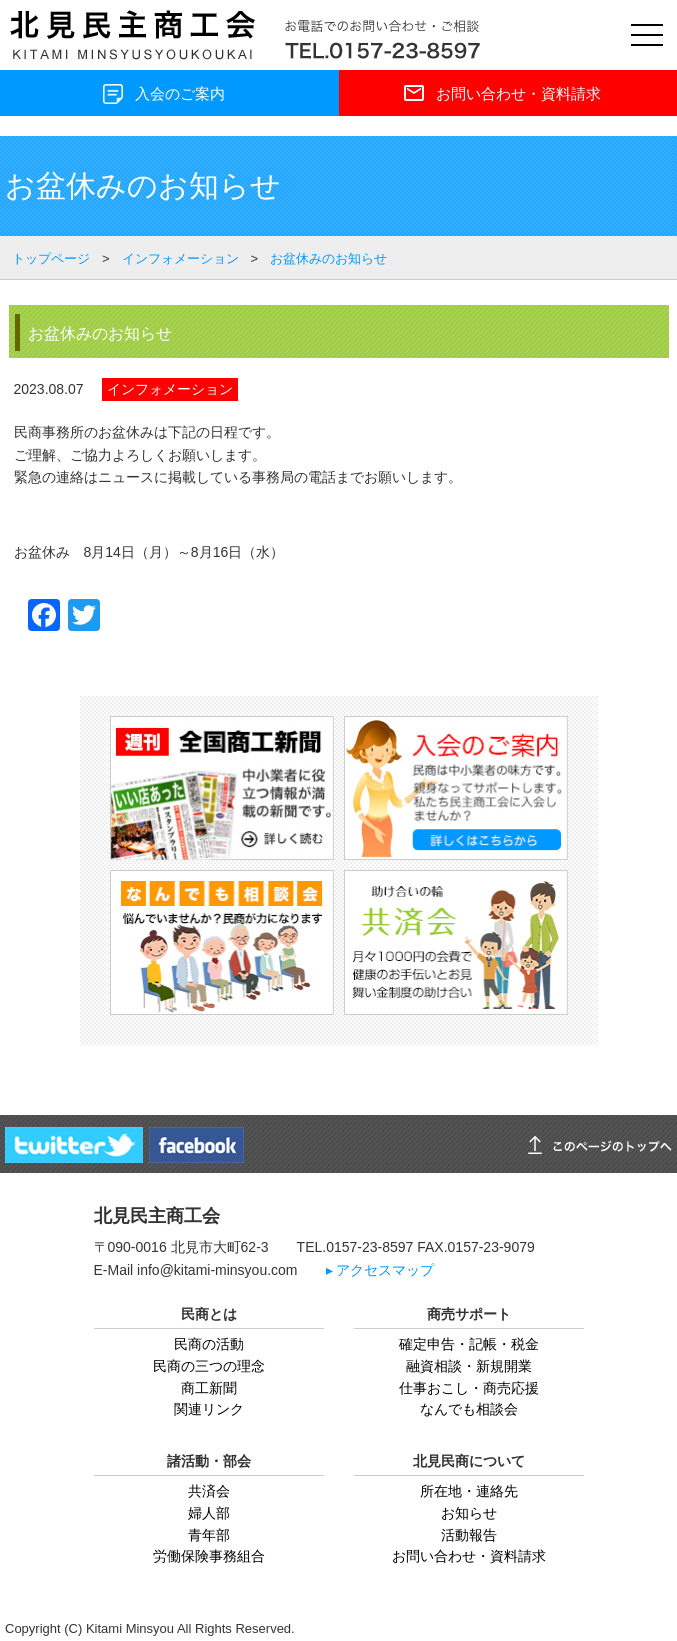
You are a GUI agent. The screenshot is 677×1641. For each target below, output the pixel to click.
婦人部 (209, 1513)
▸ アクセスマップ (380, 1270)
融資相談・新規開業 (469, 1366)
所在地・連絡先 (469, 1491)
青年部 (209, 1535)
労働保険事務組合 (209, 1556)
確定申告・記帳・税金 (469, 1344)
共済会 (209, 1491)
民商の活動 (209, 1344)
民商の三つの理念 (209, 1366)
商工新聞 (209, 1388)
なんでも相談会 (469, 1409)
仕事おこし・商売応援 (469, 1388)
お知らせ (469, 1513)
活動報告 (469, 1535)
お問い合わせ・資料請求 (469, 1556)
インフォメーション (170, 389)
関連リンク (209, 1409)
